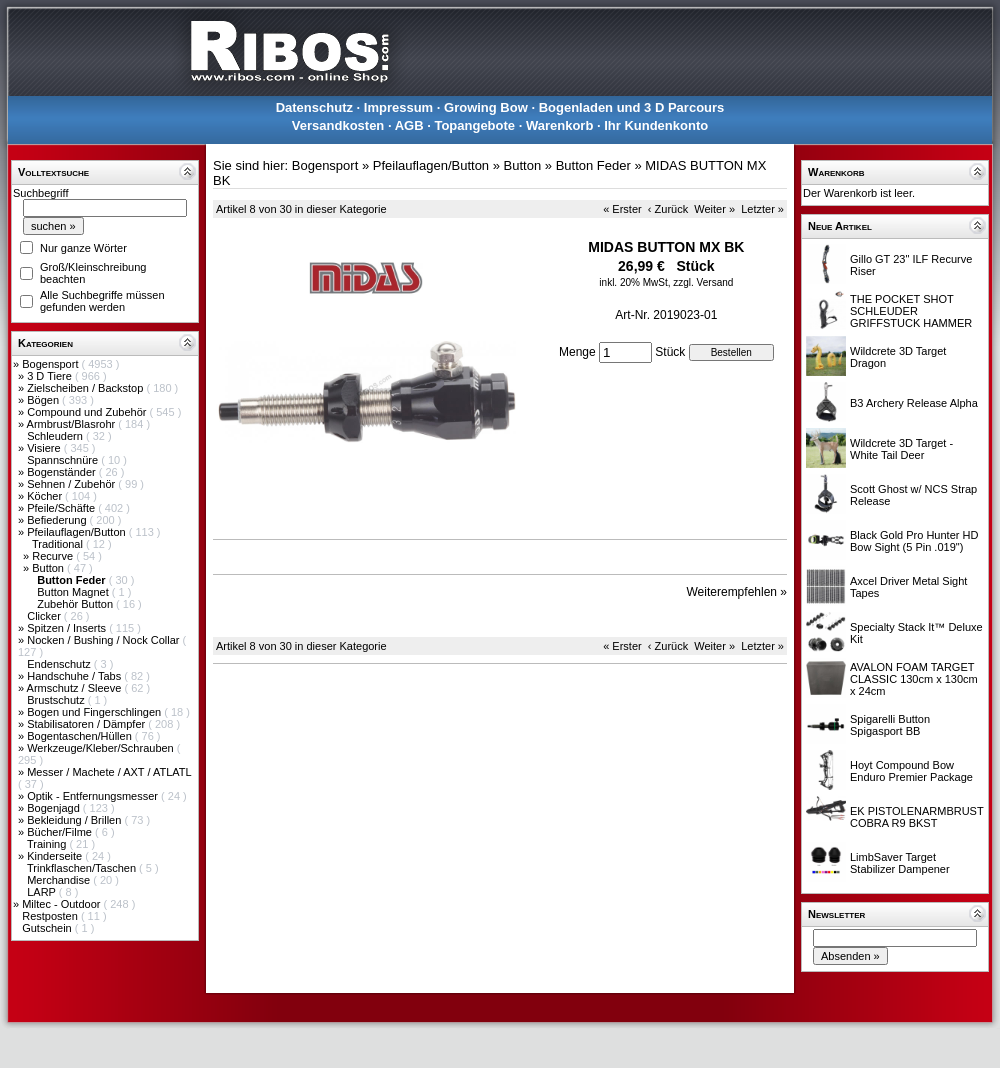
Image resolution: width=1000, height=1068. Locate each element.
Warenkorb (559, 125)
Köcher (46, 496)
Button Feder (593, 165)
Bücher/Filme (61, 832)
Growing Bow (486, 107)
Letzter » (762, 209)
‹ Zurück (668, 209)
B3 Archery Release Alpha (914, 403)
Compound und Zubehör (88, 412)
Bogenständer (63, 472)
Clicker (45, 616)
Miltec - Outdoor (62, 904)
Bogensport (51, 364)
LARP (43, 892)
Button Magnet (74, 592)
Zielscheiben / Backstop (86, 388)
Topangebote (474, 125)
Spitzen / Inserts (68, 628)
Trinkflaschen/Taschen (83, 868)
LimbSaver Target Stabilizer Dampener (900, 863)
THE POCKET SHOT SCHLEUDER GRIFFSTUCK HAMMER (911, 311)
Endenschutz (60, 664)
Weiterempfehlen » (737, 592)
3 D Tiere (51, 376)
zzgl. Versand (703, 282)
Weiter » (714, 209)
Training (48, 844)
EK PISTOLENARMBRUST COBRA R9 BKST (916, 817)
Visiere (45, 448)
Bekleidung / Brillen (75, 820)
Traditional (59, 544)
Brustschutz (57, 700)
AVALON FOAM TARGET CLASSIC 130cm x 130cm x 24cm (914, 679)
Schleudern (56, 436)
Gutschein (48, 928)
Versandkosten (338, 125)
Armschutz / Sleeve (76, 688)
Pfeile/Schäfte (62, 508)
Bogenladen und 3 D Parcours (632, 107)
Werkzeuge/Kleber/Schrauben (102, 748)
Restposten (51, 916)
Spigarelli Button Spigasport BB (890, 725)
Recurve (54, 556)
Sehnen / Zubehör (72, 484)
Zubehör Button (76, 604)
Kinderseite (56, 856)
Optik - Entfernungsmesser (94, 796)
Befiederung (58, 520)
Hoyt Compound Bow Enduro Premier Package (911, 771)
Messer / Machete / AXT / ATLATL (109, 772)
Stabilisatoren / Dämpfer (87, 724)
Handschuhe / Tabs (75, 676)
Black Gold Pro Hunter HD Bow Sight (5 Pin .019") (914, 541)
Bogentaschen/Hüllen (81, 736)
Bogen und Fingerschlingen (95, 712)
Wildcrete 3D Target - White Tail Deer (901, 449)
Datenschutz (314, 107)
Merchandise (60, 880)
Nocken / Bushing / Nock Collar (104, 640)
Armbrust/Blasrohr (73, 424)
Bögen (44, 400)
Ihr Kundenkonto (656, 125)
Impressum (398, 107)
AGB (409, 125)
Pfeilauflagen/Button (78, 532)
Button (49, 568)
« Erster (622, 209)
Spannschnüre (64, 460)
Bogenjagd (55, 808)
